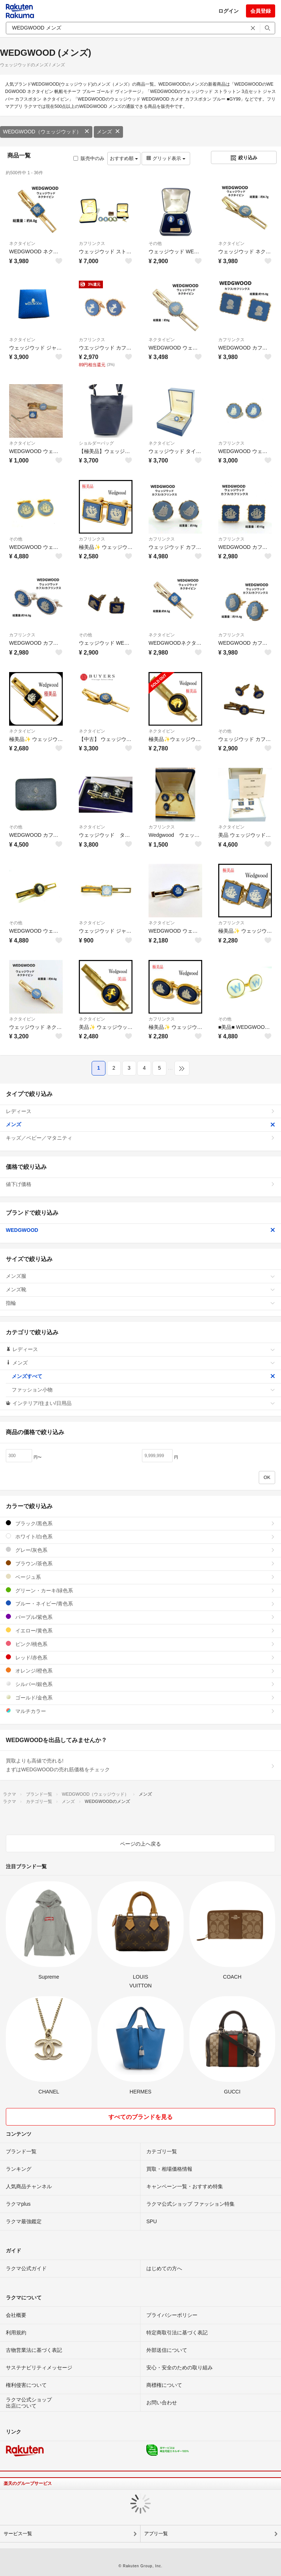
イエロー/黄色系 (140, 1630)
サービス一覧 (18, 2533)
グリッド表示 (165, 158)
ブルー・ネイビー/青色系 (140, 1603)
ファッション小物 (143, 1390)
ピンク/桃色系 (140, 1644)
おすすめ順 (124, 158)
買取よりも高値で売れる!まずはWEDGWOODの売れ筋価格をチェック (140, 1765)
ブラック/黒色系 (140, 1523)
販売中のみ (88, 158)
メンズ (108, 131)
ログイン (228, 11)
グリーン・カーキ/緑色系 (140, 1590)
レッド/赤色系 (140, 1657)
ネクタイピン (22, 243)
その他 (155, 243)
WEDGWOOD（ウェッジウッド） (46, 131)
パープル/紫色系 (140, 1617)
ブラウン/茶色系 (140, 1563)
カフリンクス (92, 243)
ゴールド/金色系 (140, 1697)
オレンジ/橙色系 (140, 1670)
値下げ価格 (140, 1184)
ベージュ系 (140, 1577)
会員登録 (260, 11)
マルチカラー (140, 1711)
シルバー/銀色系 (140, 1684)
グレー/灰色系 (140, 1550)
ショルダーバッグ (96, 443)
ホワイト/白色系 (140, 1536)
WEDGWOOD (140, 1230)
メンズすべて (143, 1376)
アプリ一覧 (156, 2533)
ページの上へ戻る (140, 1844)
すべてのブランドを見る (140, 2117)
